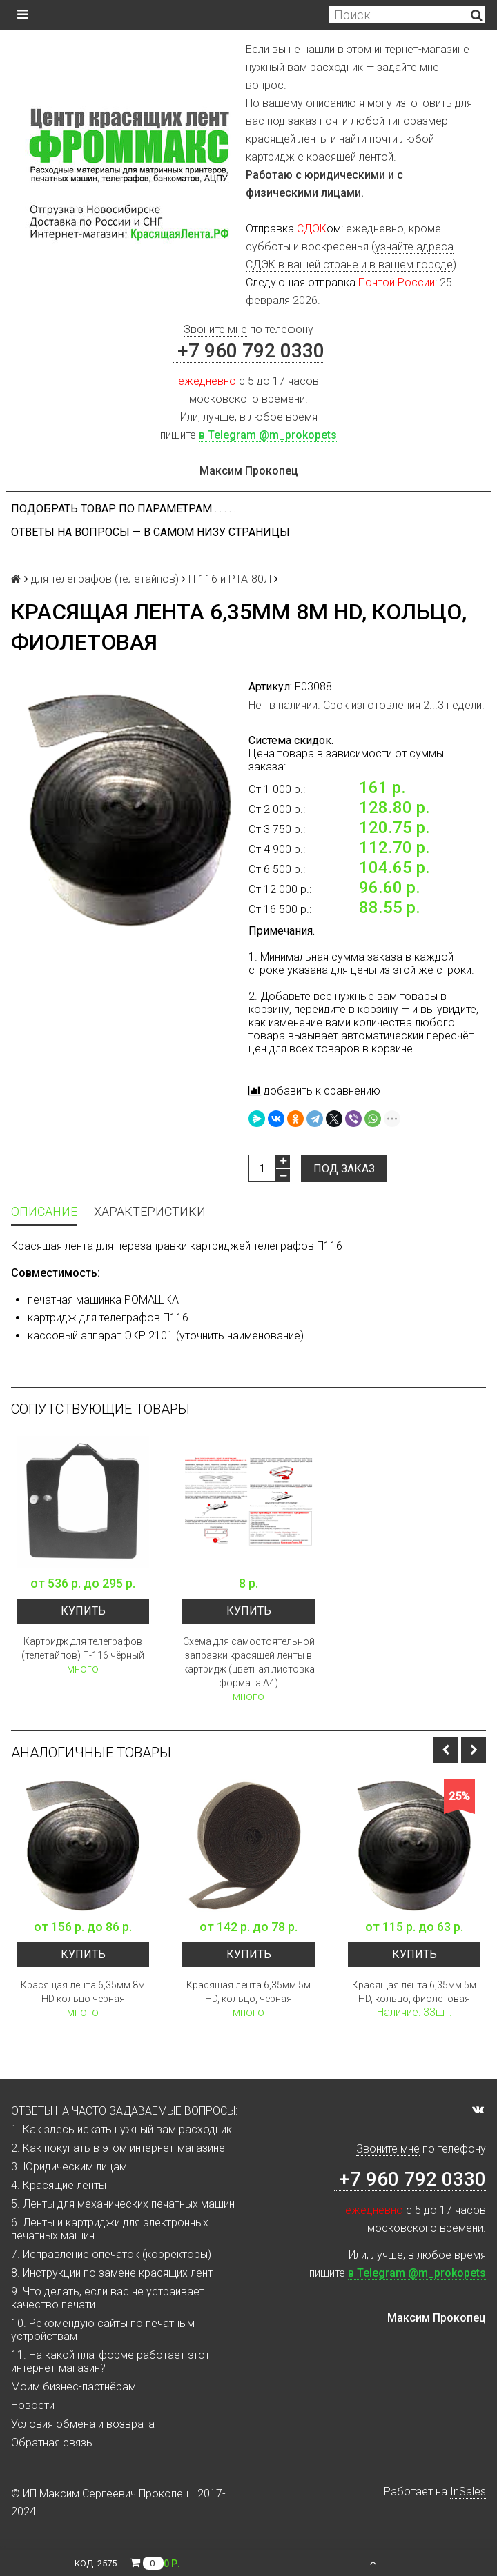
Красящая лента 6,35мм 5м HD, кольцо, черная (248, 1991)
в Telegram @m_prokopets (268, 434)
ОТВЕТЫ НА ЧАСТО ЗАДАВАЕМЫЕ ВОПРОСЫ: (124, 2110)
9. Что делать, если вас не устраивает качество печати (107, 2298)
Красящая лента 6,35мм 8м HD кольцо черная (83, 1991)
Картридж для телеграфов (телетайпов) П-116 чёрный (82, 1648)
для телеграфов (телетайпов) (105, 579)
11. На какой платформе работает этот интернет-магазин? (110, 2361)
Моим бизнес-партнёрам (73, 2386)
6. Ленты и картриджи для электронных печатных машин (109, 2229)
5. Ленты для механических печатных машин (123, 2203)
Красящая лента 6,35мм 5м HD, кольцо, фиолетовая (414, 1991)
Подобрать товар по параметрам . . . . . (123, 508)
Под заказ (344, 1168)
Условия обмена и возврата (83, 2423)
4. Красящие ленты (58, 2185)
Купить (83, 1610)
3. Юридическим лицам (69, 2166)
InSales (468, 2491)
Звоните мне (215, 329)
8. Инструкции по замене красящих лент (112, 2272)
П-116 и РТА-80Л (229, 579)
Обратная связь (51, 2442)
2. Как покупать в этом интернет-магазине (118, 2148)
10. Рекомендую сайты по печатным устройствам (103, 2330)
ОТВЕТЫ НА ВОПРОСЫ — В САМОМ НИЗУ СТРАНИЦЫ (150, 532)
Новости (33, 2405)
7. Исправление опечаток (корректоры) (111, 2254)
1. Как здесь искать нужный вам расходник (121, 2129)
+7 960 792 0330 (248, 350)
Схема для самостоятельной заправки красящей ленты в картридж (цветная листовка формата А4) (249, 1662)
